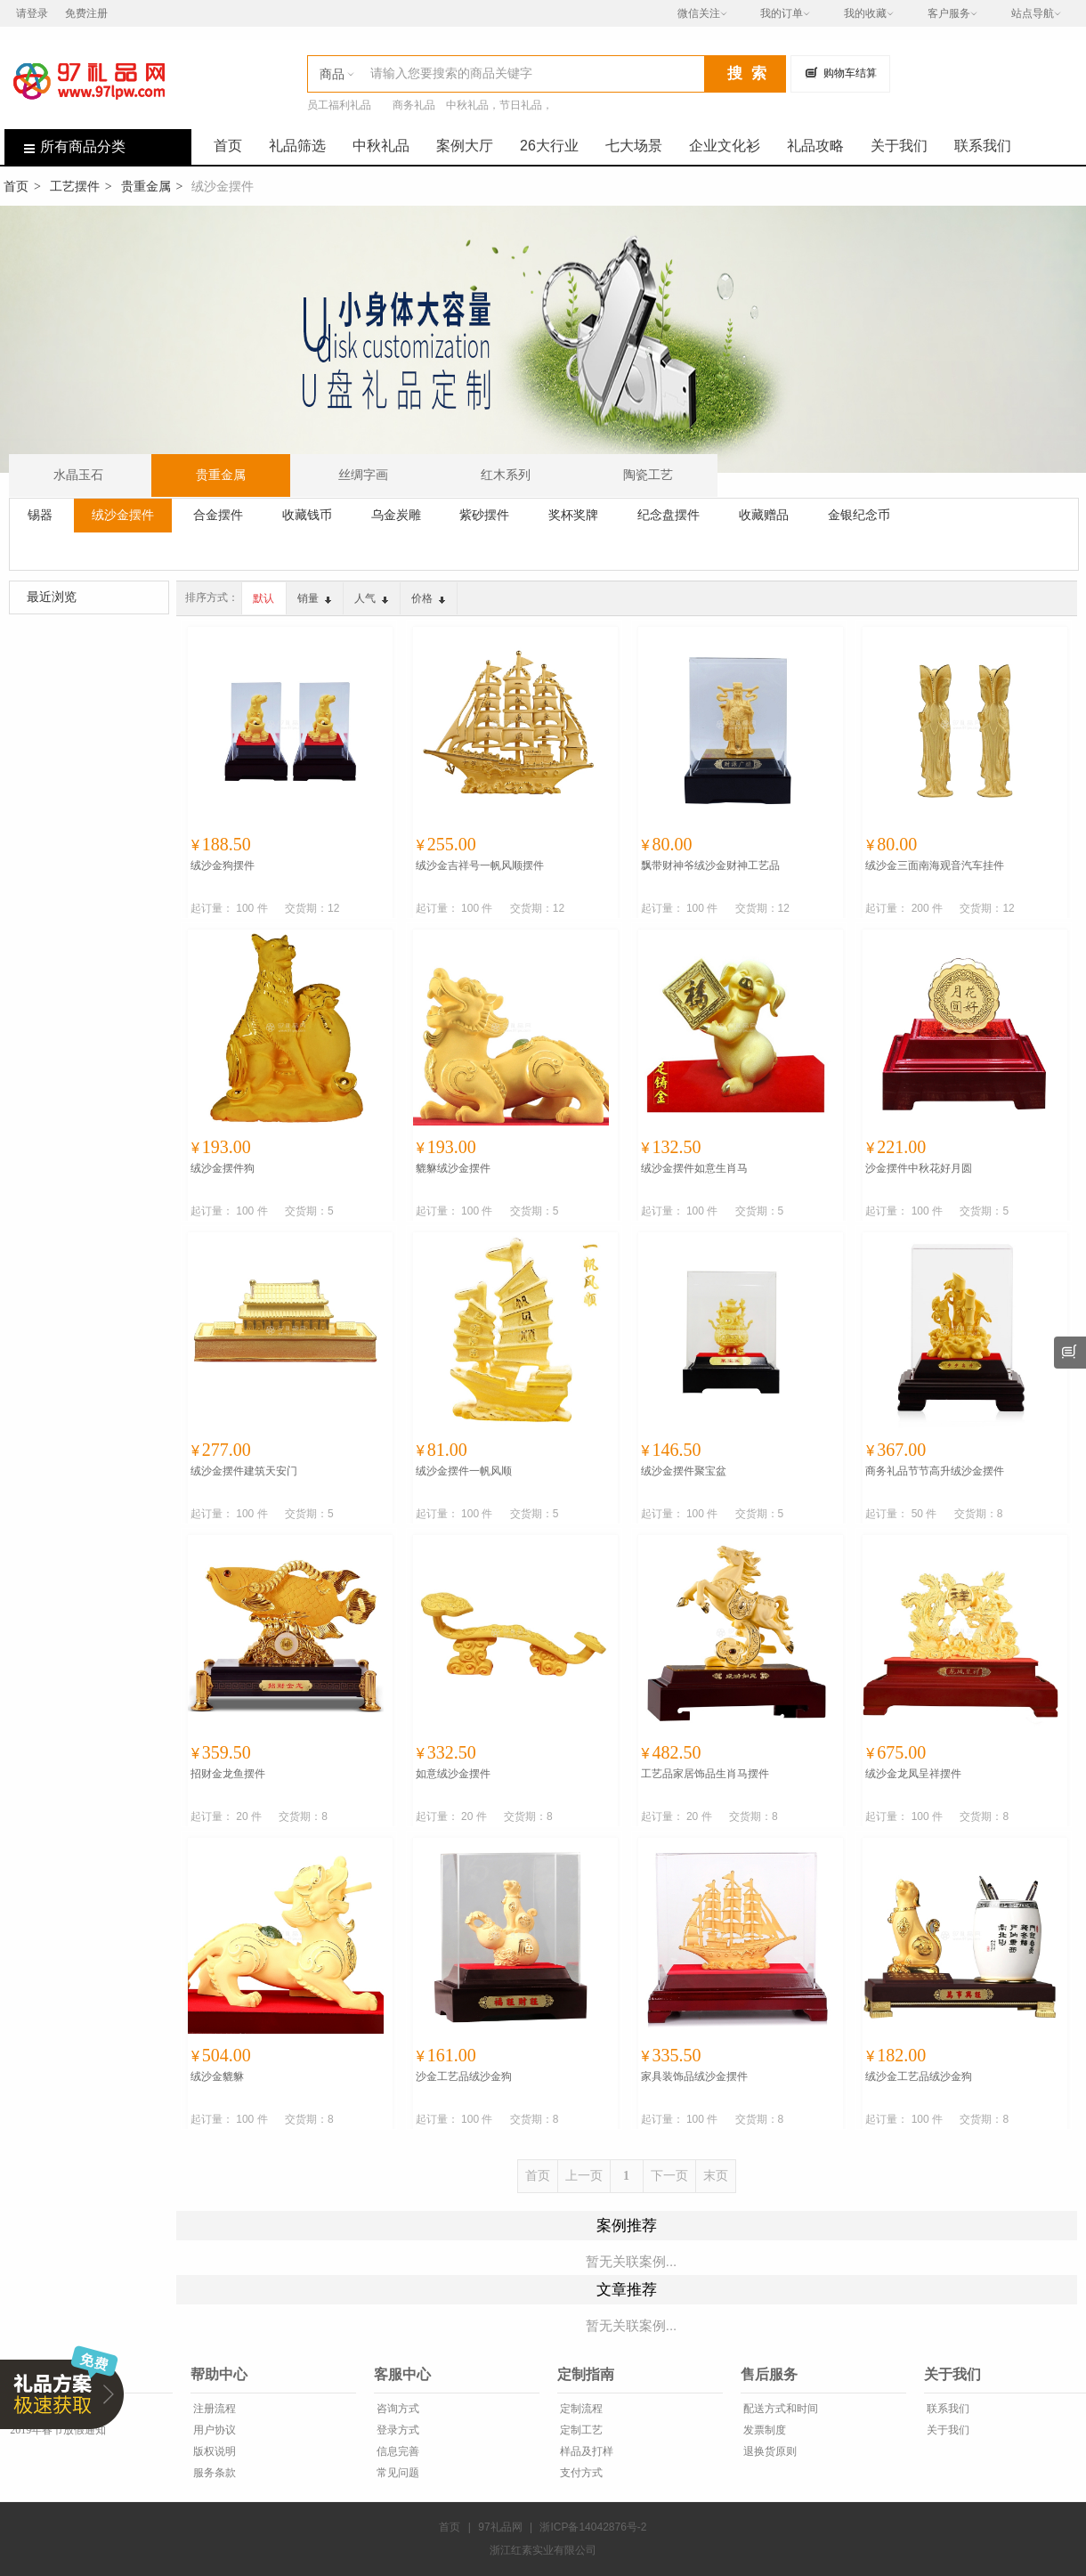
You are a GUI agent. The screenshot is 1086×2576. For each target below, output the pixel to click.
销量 (314, 598)
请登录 (32, 13)
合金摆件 (218, 515)
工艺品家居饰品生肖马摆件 (705, 1773)
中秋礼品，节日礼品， (499, 105)
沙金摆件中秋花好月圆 (918, 1168)
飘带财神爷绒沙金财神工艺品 (710, 865)
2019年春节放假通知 (56, 2430)
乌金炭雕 (396, 515)
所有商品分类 (65, 146)
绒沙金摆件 (123, 515)
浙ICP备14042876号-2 (592, 2527)
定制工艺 (580, 2430)
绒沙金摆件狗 (222, 1168)
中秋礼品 (381, 145)
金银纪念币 (859, 515)
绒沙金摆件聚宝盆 (683, 1471)
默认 (263, 598)
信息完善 (396, 2451)
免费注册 (86, 13)
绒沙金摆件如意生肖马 (694, 1168)
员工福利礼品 (339, 105)
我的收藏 (865, 13)
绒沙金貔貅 (217, 2076)
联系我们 (982, 145)
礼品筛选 (297, 145)
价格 (428, 598)
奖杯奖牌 (573, 515)
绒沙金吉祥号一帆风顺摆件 (480, 865)
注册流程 (213, 2408)
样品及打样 (585, 2451)
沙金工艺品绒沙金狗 (464, 2076)
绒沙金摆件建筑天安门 (243, 1471)
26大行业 (549, 145)
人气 (371, 598)
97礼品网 (500, 2527)
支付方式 (580, 2472)
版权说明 (213, 2451)
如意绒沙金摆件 (453, 1773)
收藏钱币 (307, 515)
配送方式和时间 (779, 2408)
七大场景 (633, 145)
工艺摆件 (75, 186)
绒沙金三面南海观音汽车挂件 (934, 865)
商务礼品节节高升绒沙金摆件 (934, 1471)
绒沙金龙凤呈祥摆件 (913, 1773)
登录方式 (396, 2430)
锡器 (40, 515)
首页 (228, 145)
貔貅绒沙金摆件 (453, 1168)
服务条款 (213, 2472)
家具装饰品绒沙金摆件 (694, 2076)
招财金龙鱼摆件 (227, 1773)
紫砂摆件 (484, 515)
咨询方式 (396, 2408)
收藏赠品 (764, 515)
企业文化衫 (724, 145)
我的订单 (781, 13)
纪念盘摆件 (668, 515)
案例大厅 (464, 145)
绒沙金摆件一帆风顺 (464, 1471)
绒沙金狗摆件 (222, 865)
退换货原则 (769, 2451)
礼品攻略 (815, 145)
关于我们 (899, 145)
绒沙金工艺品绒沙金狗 (918, 2076)
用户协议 (213, 2430)
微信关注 (698, 13)
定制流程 (580, 2408)
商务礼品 (414, 105)
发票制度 (763, 2430)
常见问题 (396, 2472)
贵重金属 (146, 186)
